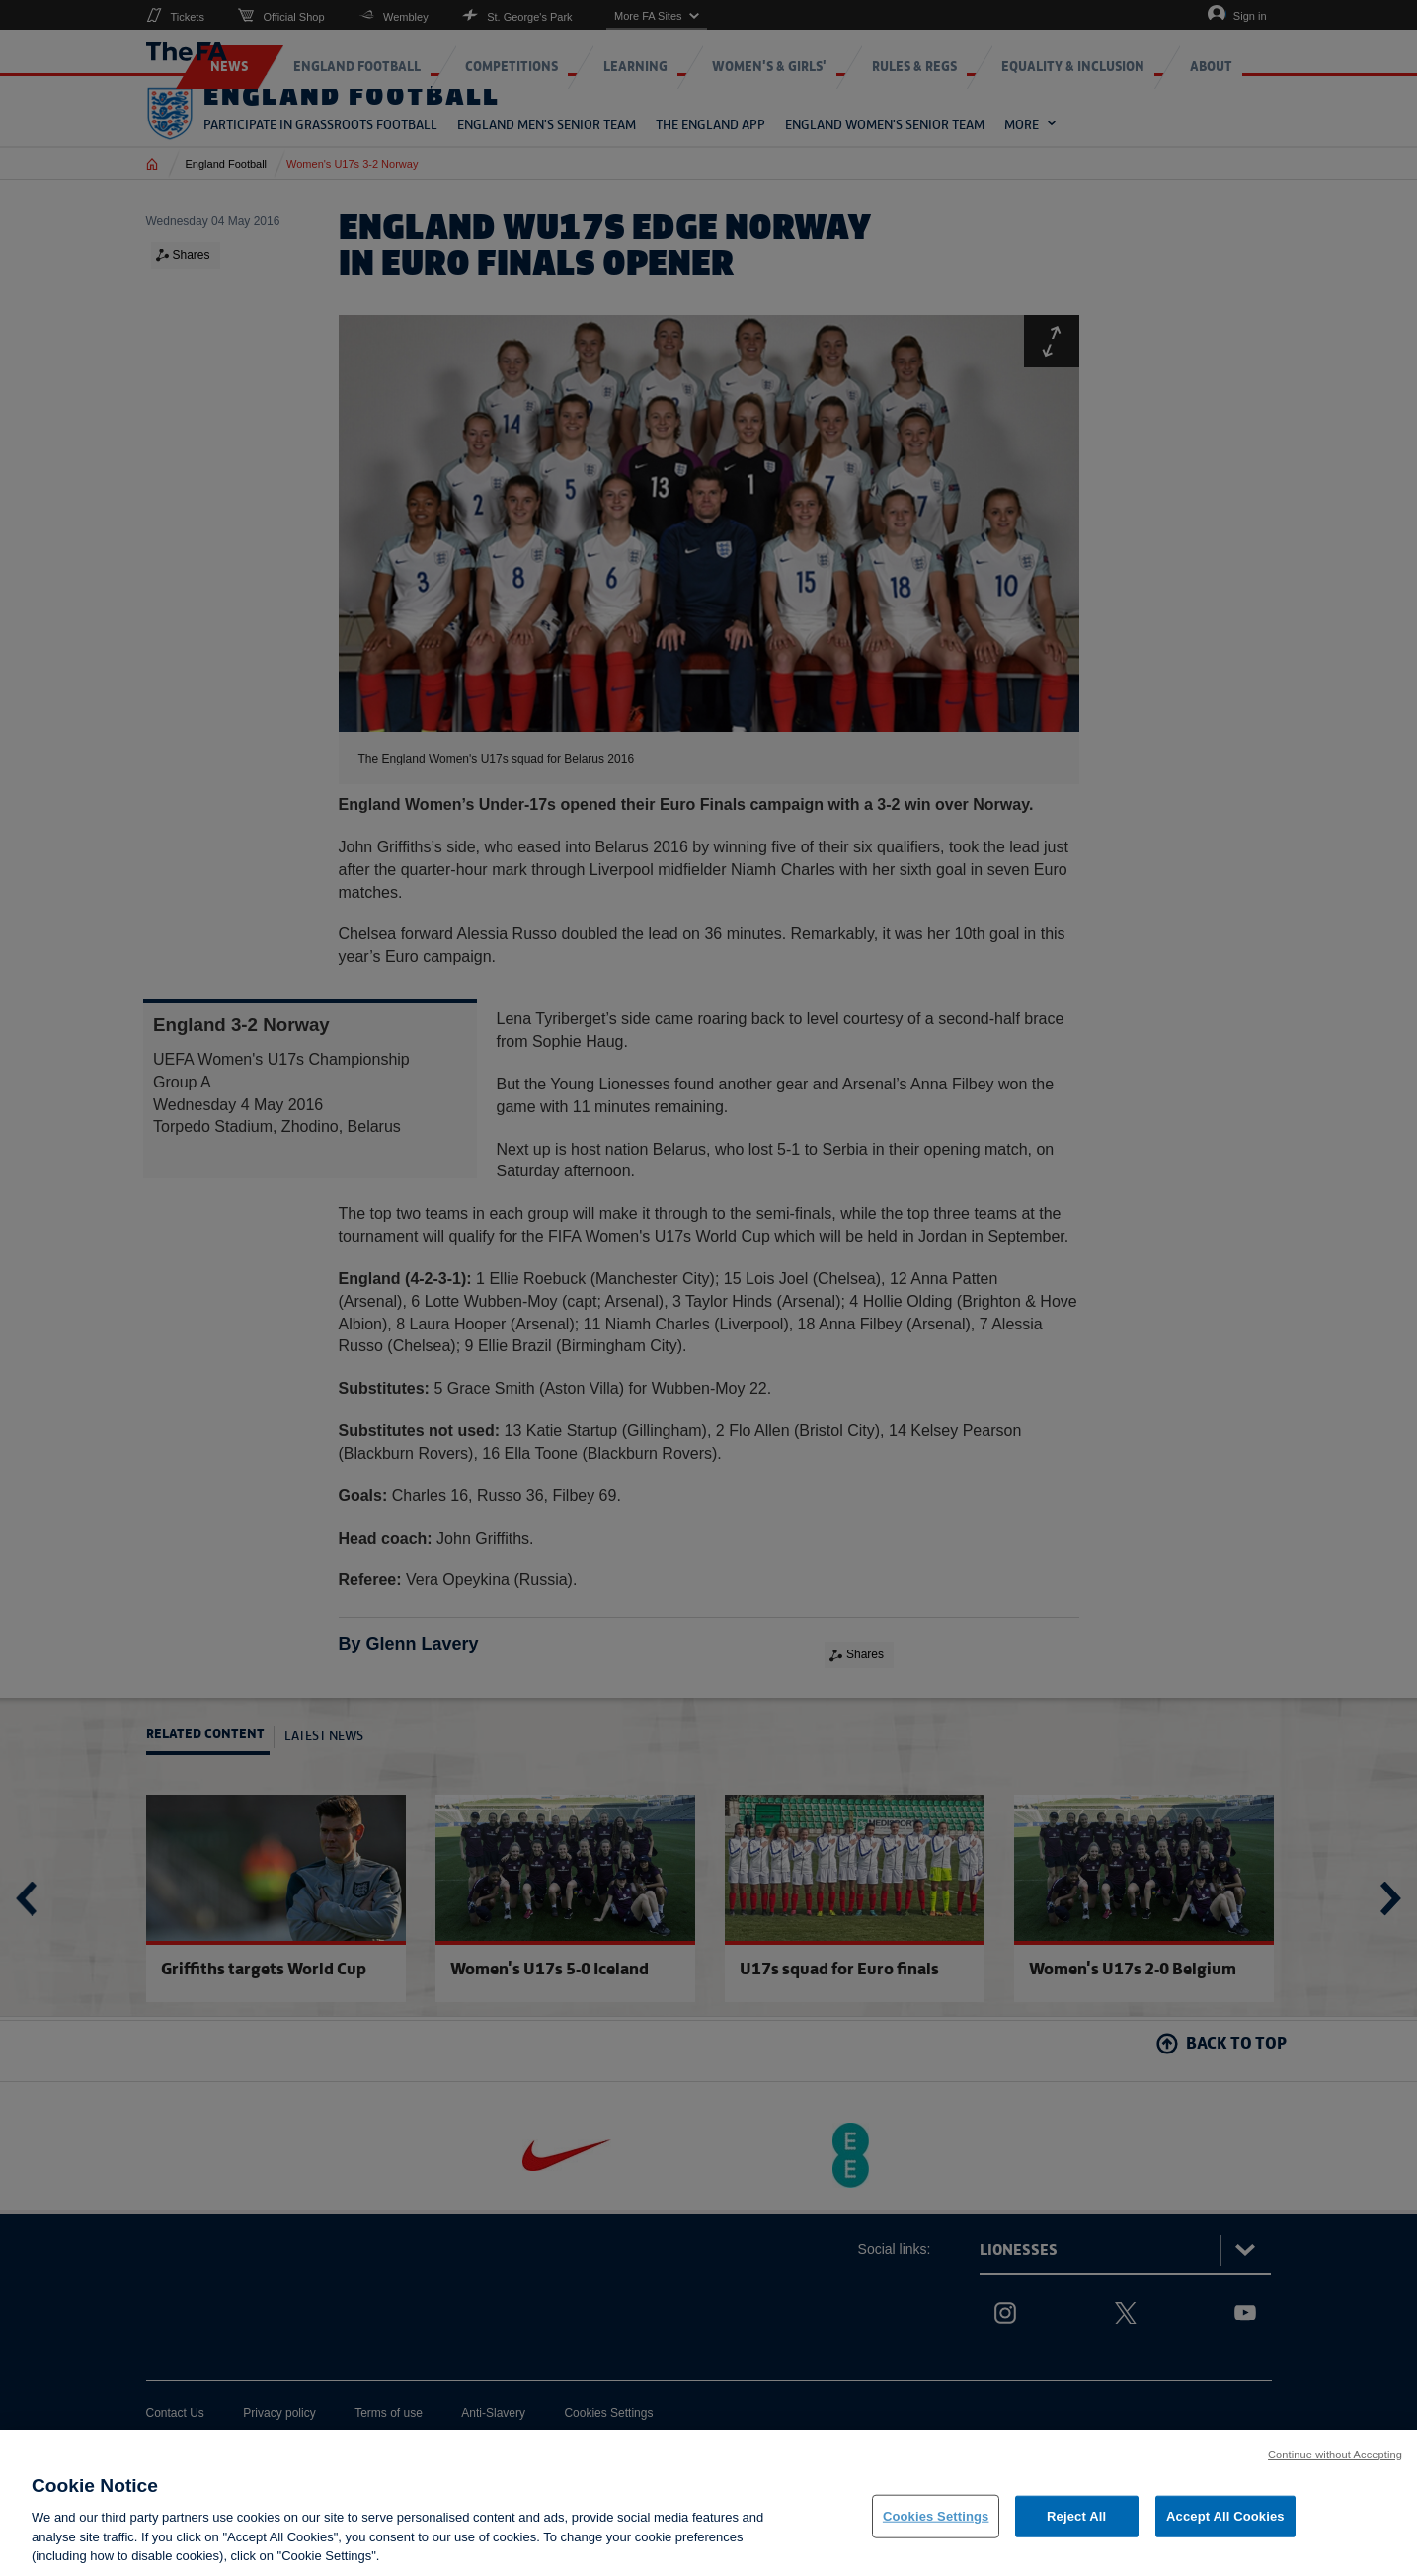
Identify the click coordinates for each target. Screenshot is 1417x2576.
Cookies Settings (936, 2530)
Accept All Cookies (1225, 2530)
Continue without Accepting (1335, 2468)
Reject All (1076, 2530)
